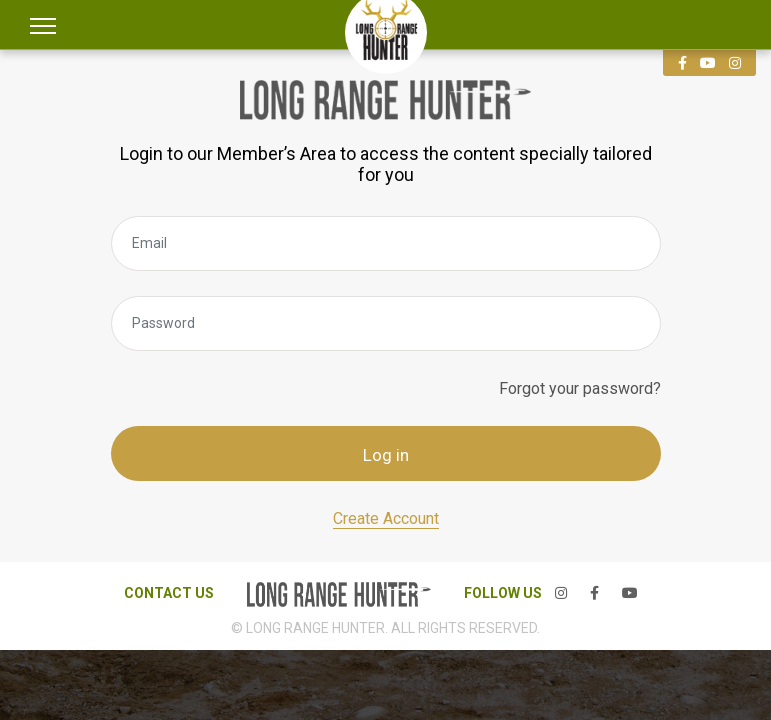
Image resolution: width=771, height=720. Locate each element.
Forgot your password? (580, 388)
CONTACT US (169, 593)
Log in (386, 455)
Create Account (386, 518)
